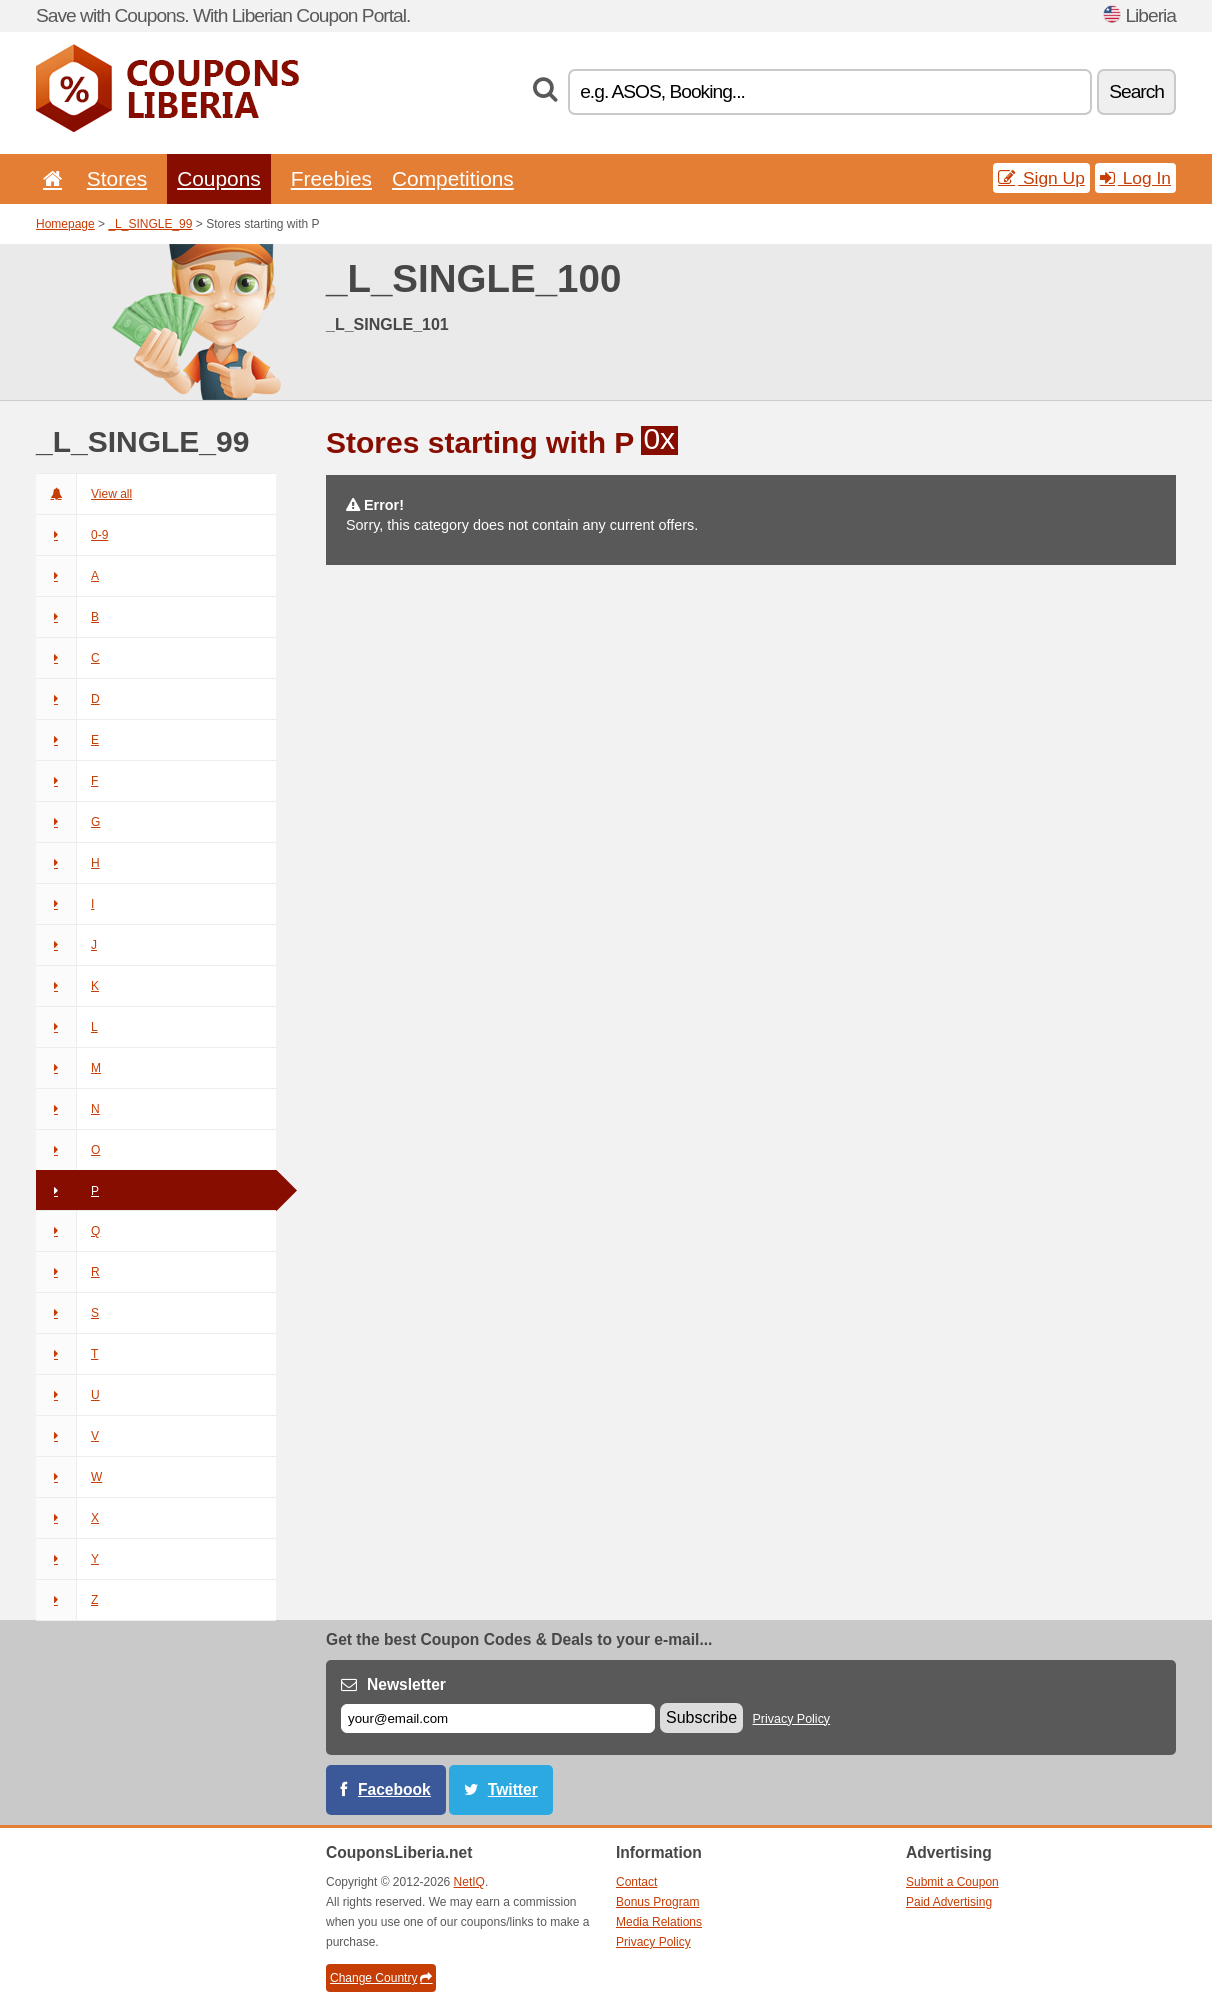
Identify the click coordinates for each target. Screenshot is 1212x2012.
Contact (636, 1882)
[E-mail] (498, 1718)
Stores (117, 178)
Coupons (219, 178)
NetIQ (469, 1882)
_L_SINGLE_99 (150, 224)
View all (84, 494)
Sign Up (1041, 178)
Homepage (65, 224)
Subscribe (701, 1717)
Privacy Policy (792, 1719)
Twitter (513, 1789)
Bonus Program (657, 1902)
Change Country (381, 1978)
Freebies (331, 178)
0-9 (72, 535)
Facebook (394, 1789)
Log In (1135, 178)
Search (1136, 91)
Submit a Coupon (952, 1882)
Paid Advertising (949, 1902)
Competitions (453, 178)
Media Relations (659, 1922)
